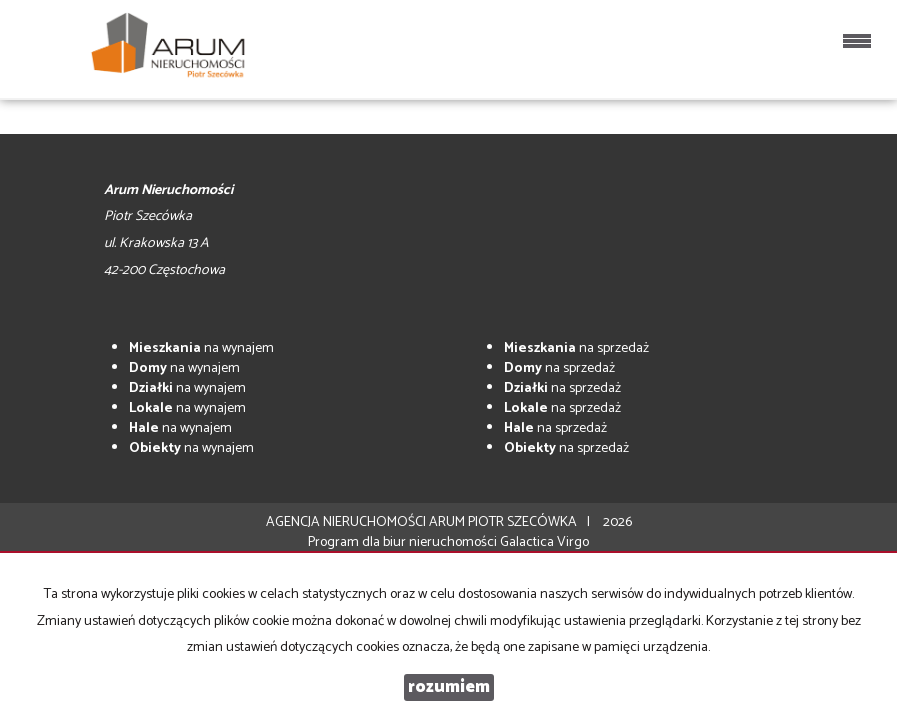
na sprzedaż (576, 348)
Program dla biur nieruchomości (404, 542)
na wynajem (201, 348)
